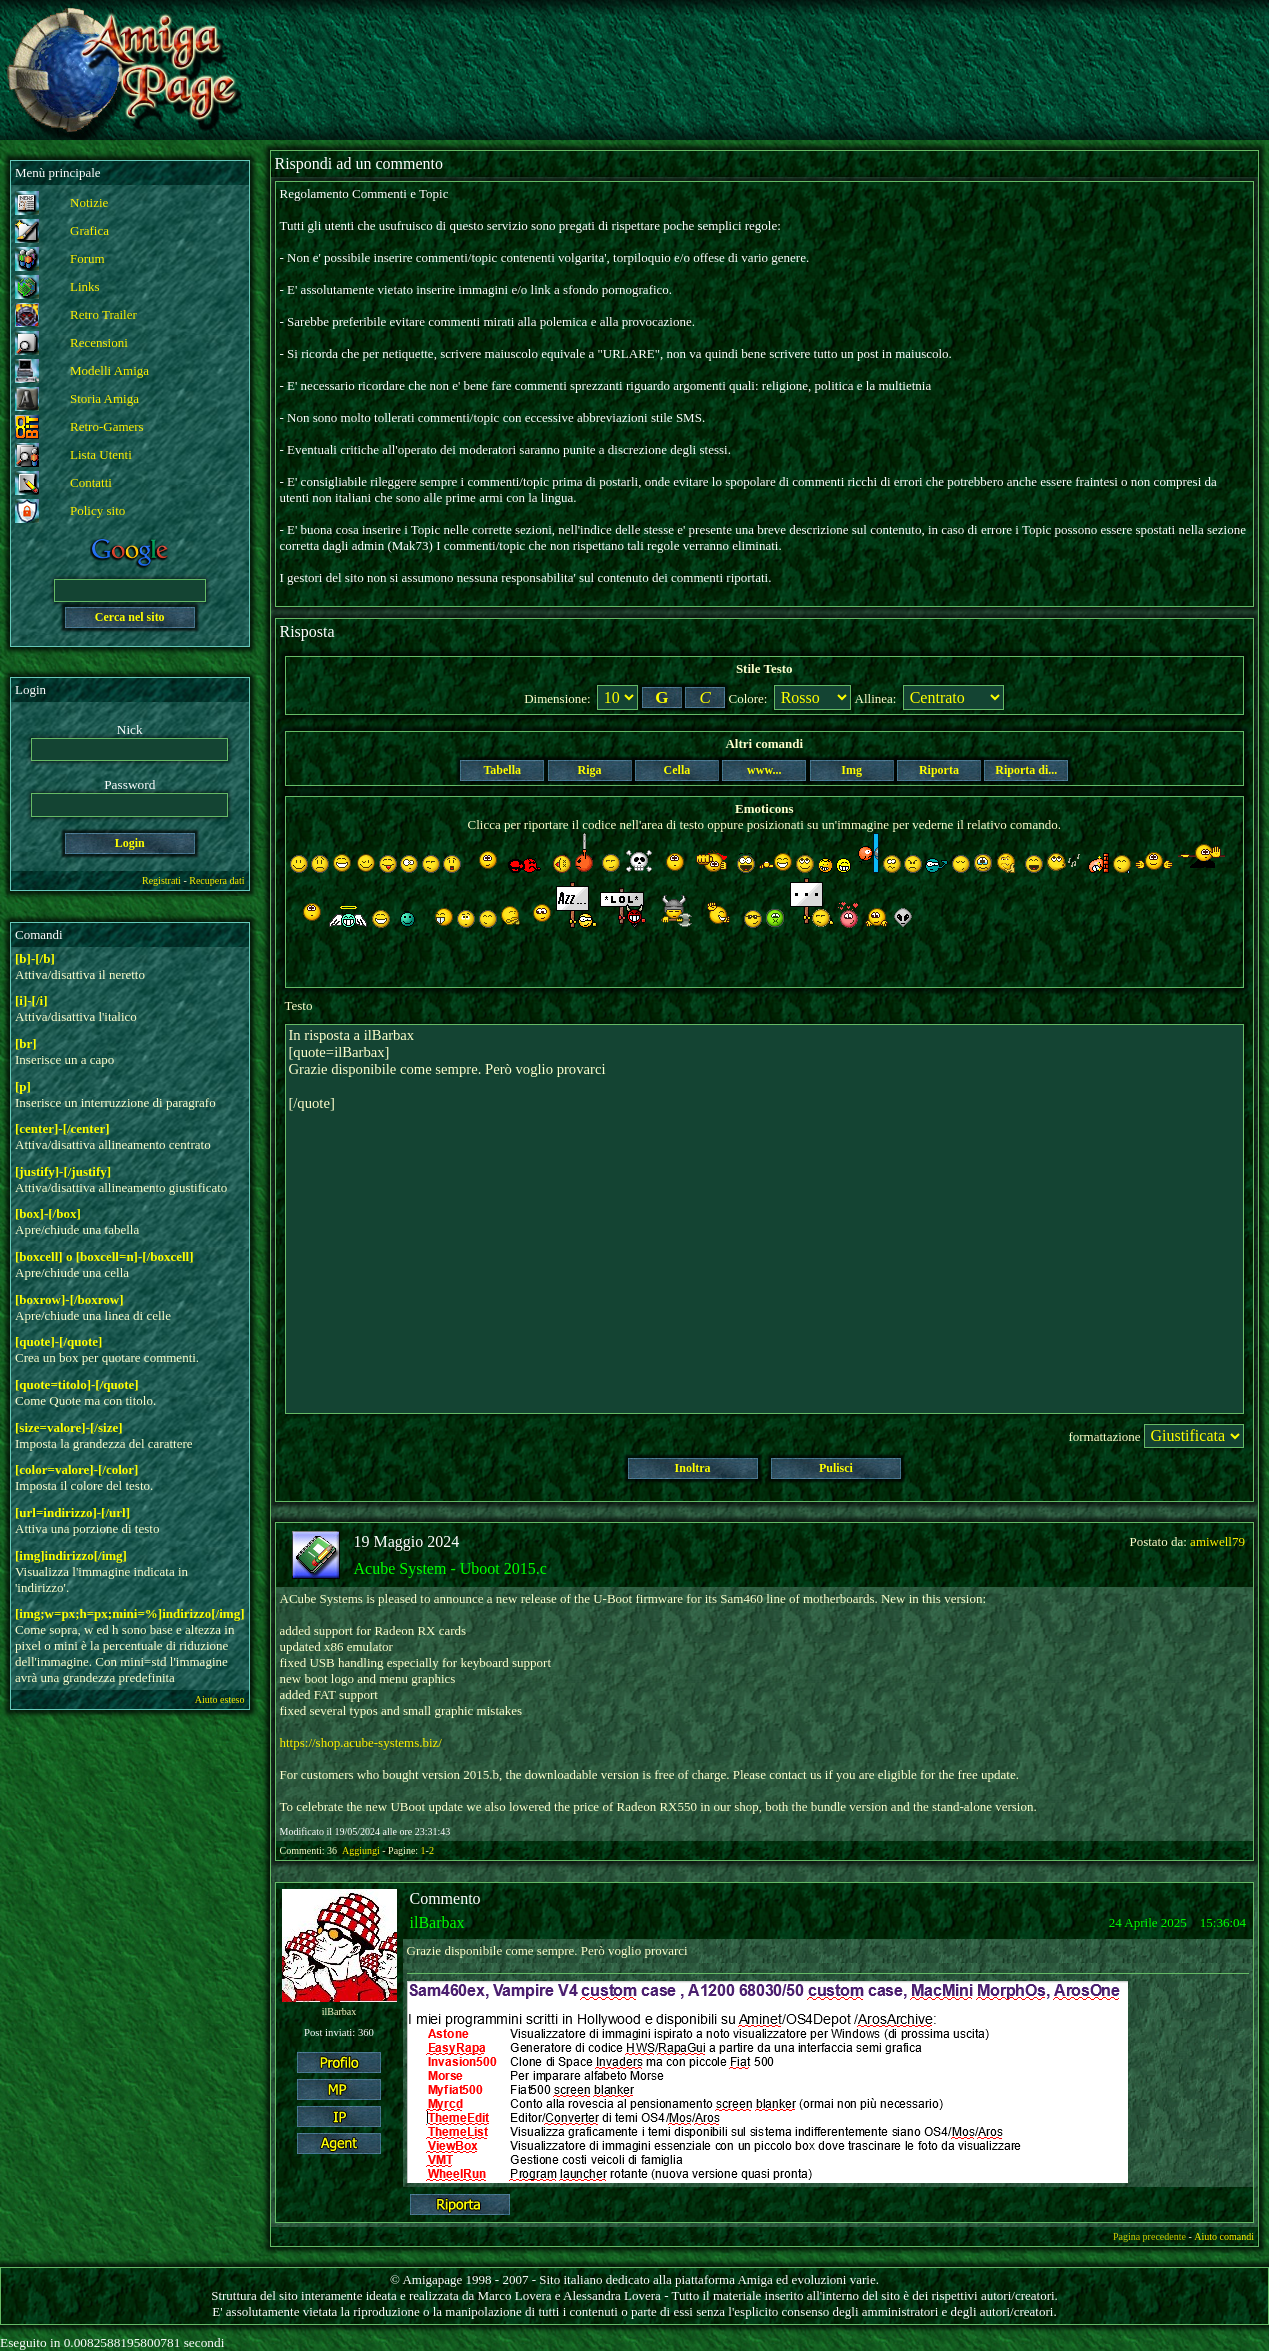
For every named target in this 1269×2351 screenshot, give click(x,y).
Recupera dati (216, 880)
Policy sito (97, 510)
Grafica (89, 230)
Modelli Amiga (109, 370)
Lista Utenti (101, 454)
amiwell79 (1217, 1541)
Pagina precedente (1149, 2236)
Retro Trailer (103, 314)
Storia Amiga (104, 398)
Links (85, 286)
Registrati (161, 880)
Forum (87, 258)
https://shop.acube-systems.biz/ (361, 1742)
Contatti (91, 482)
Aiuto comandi (1224, 2236)
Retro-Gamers (107, 426)
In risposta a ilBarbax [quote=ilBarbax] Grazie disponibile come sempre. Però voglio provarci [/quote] (765, 1219)
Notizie (89, 202)
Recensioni (99, 342)
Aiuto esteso (220, 1699)
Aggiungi (362, 1850)
